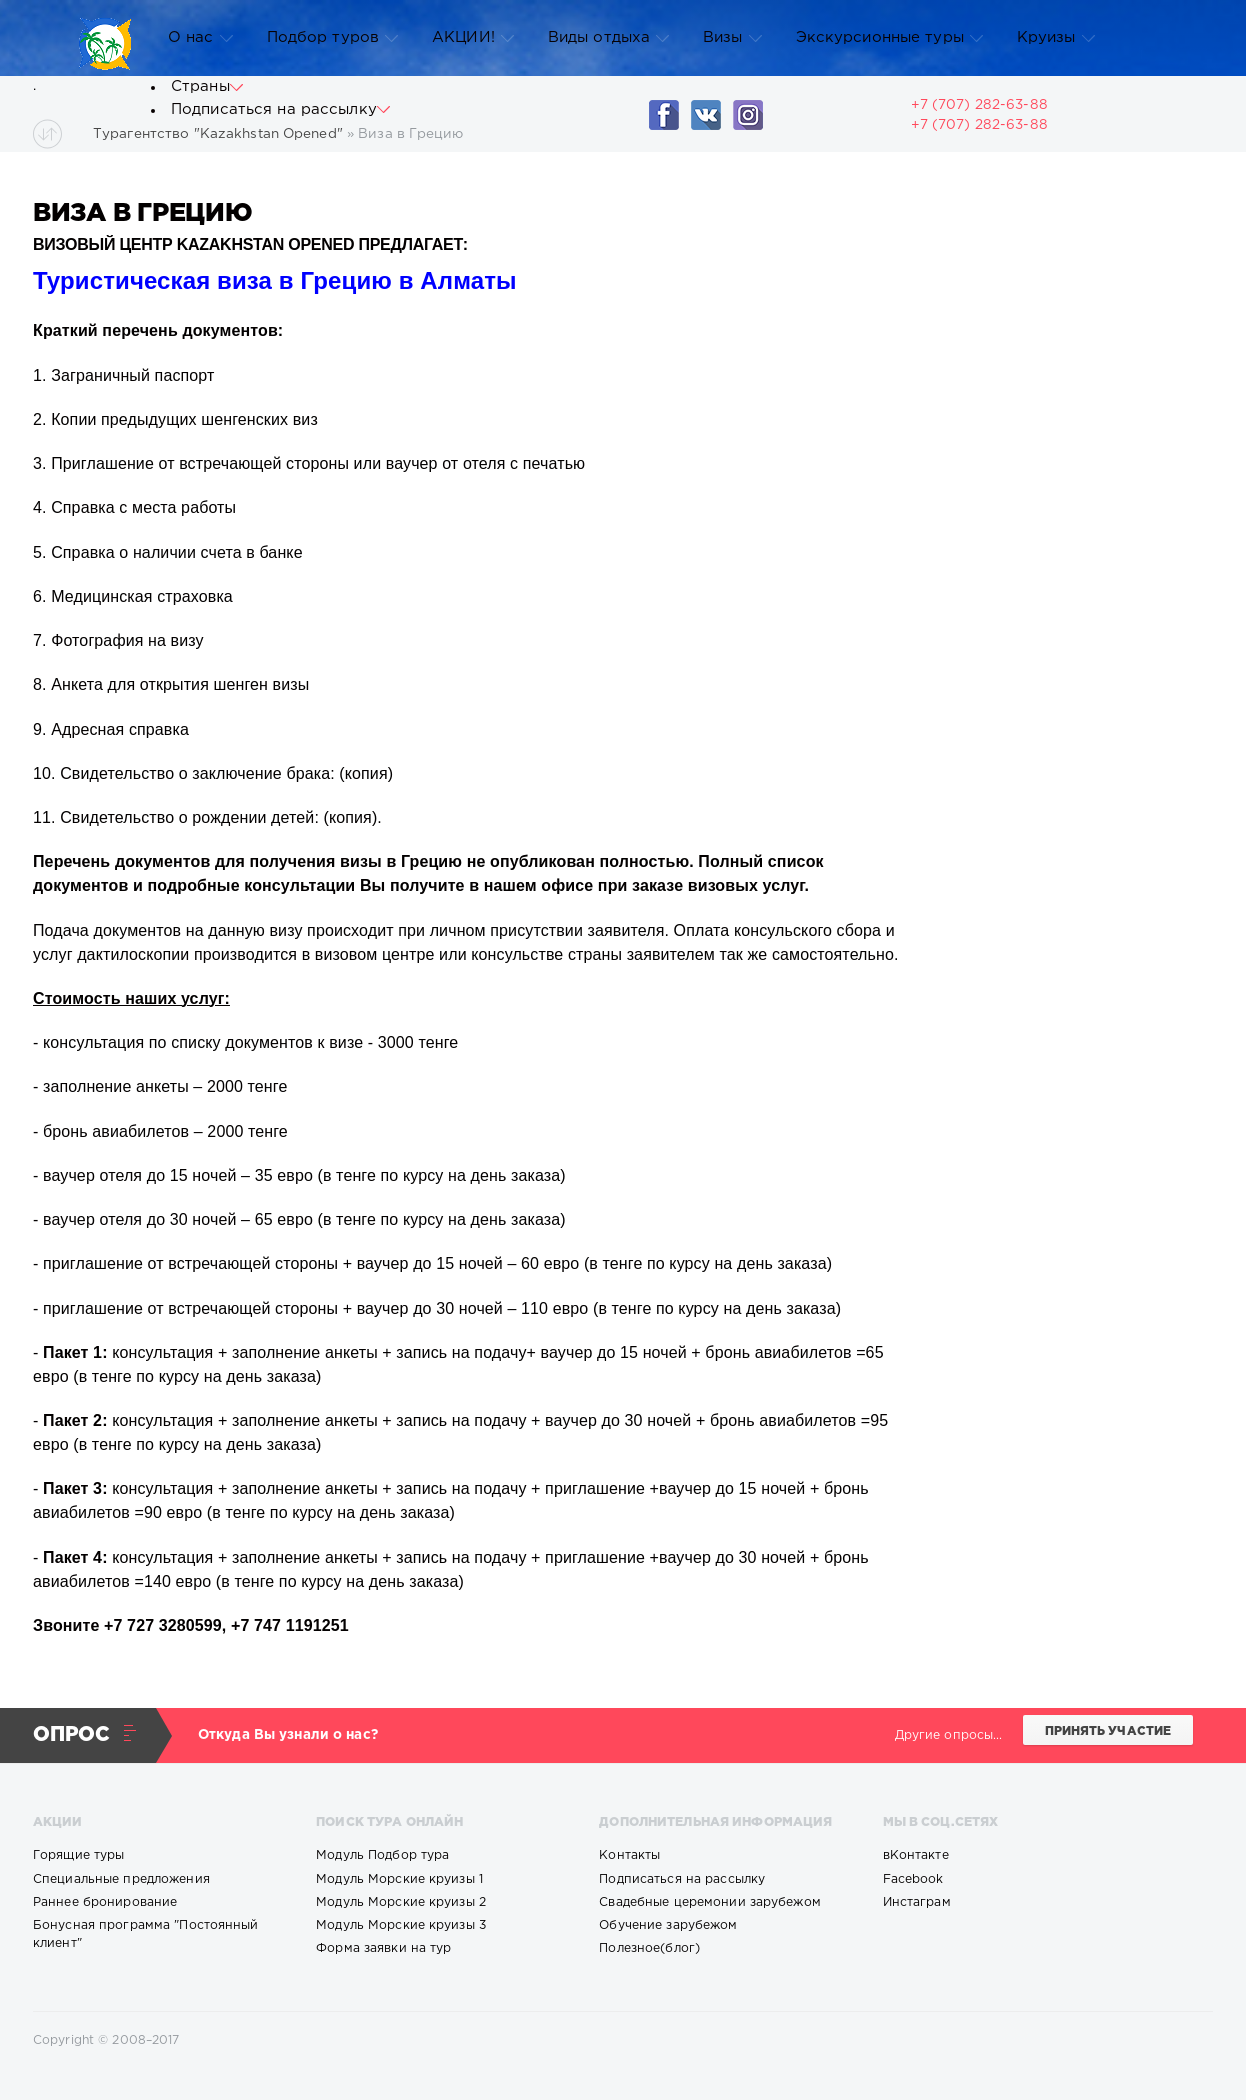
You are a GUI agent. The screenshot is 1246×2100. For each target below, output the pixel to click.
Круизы (1056, 38)
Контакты (629, 1855)
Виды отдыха (608, 38)
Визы (732, 38)
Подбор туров (332, 38)
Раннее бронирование (105, 1902)
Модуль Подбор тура (382, 1855)
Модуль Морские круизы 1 (399, 1879)
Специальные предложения (121, 1879)
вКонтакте (916, 1855)
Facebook (913, 1879)
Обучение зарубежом (668, 1925)
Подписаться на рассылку (280, 109)
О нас (200, 38)
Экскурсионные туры (889, 38)
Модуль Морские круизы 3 (401, 1925)
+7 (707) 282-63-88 (979, 125)
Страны (207, 86)
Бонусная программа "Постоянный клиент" (146, 1934)
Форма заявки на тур (383, 1948)
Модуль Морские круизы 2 (401, 1902)
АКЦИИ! (473, 38)
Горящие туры (78, 1855)
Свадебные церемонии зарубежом (709, 1902)
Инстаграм (917, 1902)
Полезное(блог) (649, 1948)
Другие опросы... (949, 1735)
